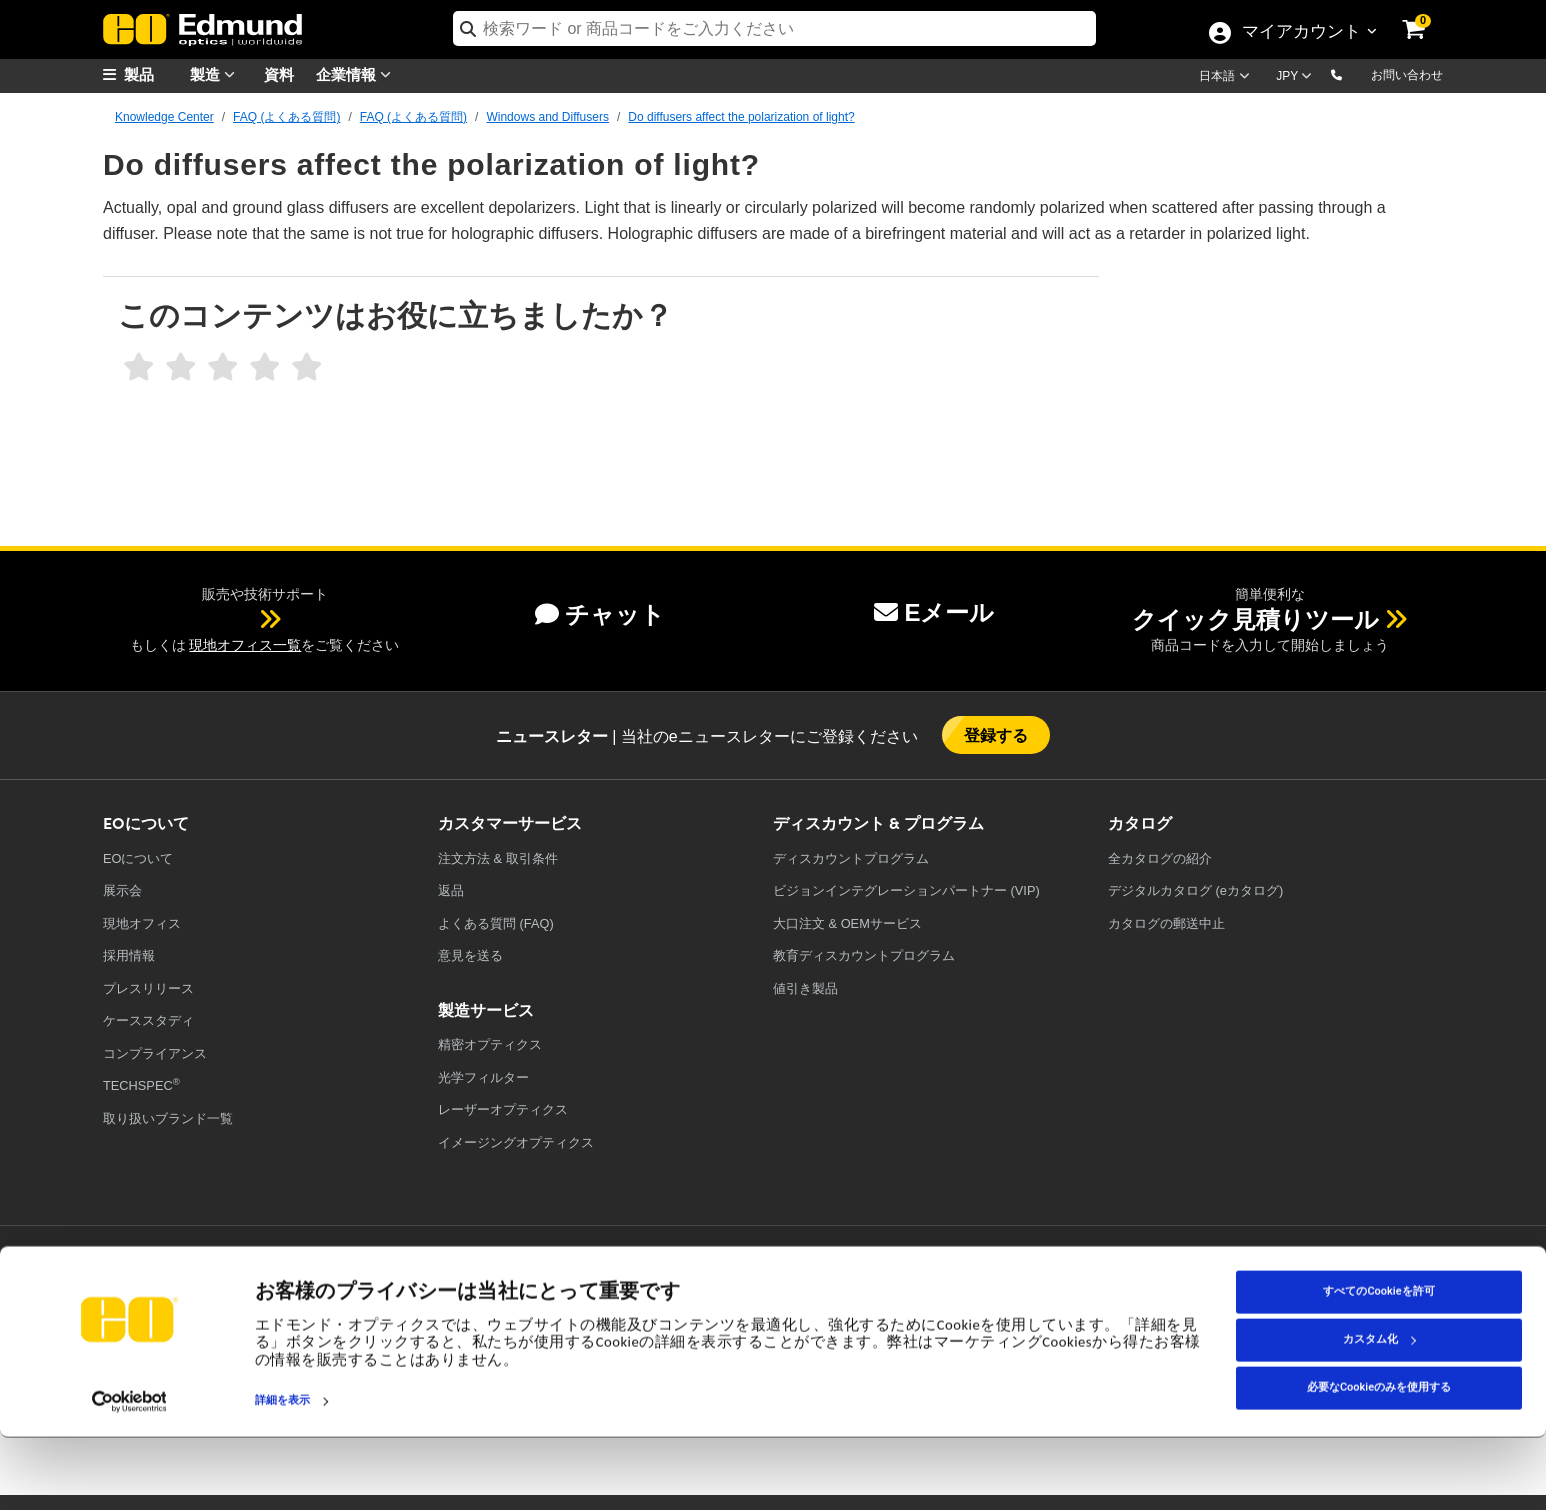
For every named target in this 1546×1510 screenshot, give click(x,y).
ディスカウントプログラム (851, 858)
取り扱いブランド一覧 (168, 1118)
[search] (774, 28)
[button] (1352, 74)
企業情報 (358, 74)
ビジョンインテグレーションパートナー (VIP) (906, 890)
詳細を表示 (283, 1473)
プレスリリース (148, 988)
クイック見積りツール (1255, 619)
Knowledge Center (164, 117)
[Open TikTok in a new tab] (1396, 1287)
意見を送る (470, 955)
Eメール (934, 612)
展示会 (122, 890)
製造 (217, 74)
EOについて (138, 858)
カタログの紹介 (1160, 858)
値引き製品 (805, 988)
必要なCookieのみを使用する (1379, 1460)
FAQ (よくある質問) (286, 117)
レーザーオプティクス (503, 1109)
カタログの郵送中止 (1166, 923)
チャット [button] (600, 614)
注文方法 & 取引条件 (498, 858)
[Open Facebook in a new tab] (1033, 1287)
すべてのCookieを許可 (1378, 1364)
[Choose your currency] (1297, 78)
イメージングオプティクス (516, 1142)
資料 (279, 73)
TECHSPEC (141, 1084)
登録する (996, 734)
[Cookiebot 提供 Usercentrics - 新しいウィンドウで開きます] (129, 1474)
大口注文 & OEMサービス (847, 923)
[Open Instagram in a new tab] (1327, 1287)
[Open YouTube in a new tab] (1180, 1287)
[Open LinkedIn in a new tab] (1254, 1287)
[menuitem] (153, 74)
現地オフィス (142, 923)
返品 (451, 890)
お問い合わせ (1407, 75)
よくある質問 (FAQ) (496, 923)
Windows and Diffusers (547, 117)
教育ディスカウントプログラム (864, 955)
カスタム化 (1379, 1412)
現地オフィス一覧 (245, 645)
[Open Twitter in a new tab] (1107, 1287)
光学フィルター (483, 1077)
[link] (1427, 15)
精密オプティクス (490, 1044)
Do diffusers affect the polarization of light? (741, 117)
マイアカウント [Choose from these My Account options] (1301, 33)
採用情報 (129, 955)
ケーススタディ (148, 1020)
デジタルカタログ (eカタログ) (1195, 890)
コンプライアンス (155, 1053)
